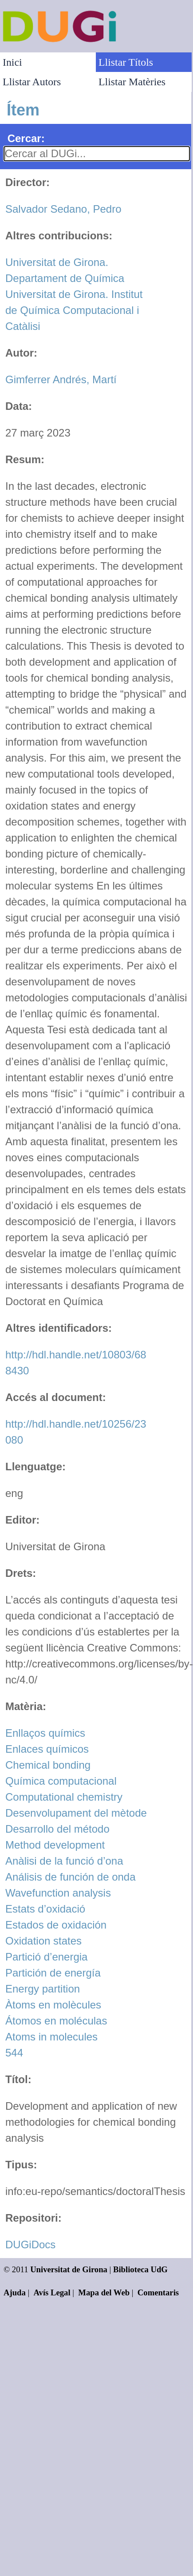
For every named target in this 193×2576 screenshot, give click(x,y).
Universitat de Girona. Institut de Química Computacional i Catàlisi (73, 310)
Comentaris (158, 2292)
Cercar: (26, 138)
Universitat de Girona (68, 2269)
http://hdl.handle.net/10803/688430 (75, 1363)
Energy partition (42, 1989)
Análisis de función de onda (70, 1877)
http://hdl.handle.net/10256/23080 (75, 1432)
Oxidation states (43, 1941)
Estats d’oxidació (45, 1909)
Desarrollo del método (57, 1829)
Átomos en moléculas (56, 2021)
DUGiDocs (30, 2245)
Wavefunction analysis (58, 1893)
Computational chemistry (63, 1797)
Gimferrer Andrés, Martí (61, 379)
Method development (55, 1845)
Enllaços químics (45, 1733)
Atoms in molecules (51, 2037)
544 (14, 2053)
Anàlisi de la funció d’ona (64, 1861)
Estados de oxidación (55, 1925)
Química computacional (61, 1781)
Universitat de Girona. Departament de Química (64, 270)
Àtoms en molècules (53, 2005)
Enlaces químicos (47, 1749)
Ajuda (15, 2292)
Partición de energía (53, 1973)
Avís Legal (52, 2292)
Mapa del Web (104, 2292)
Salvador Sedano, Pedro (63, 209)
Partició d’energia (46, 1957)
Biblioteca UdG (140, 2269)
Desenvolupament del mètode (76, 1813)
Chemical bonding (48, 1765)
